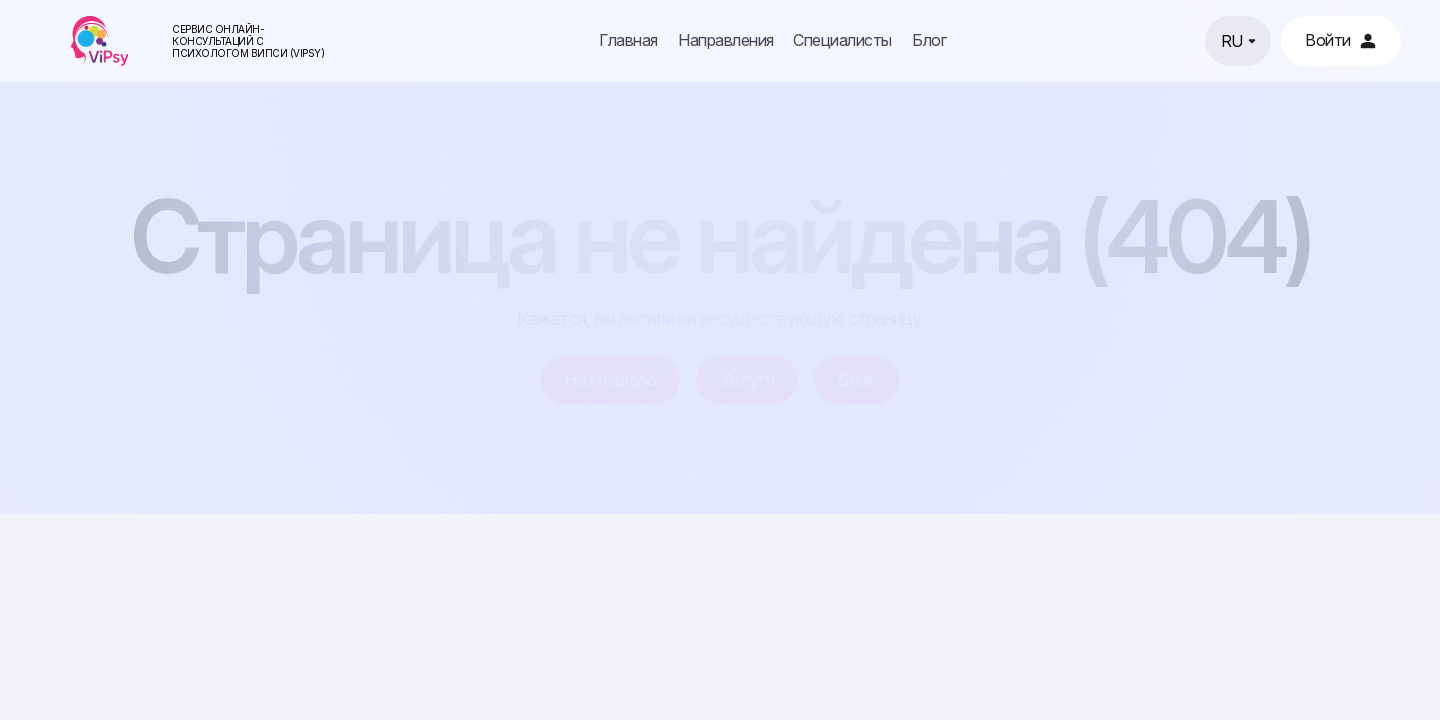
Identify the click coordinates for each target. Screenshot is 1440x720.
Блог (929, 41)
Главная (628, 41)
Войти (1341, 40)
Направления (726, 41)
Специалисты (842, 41)
